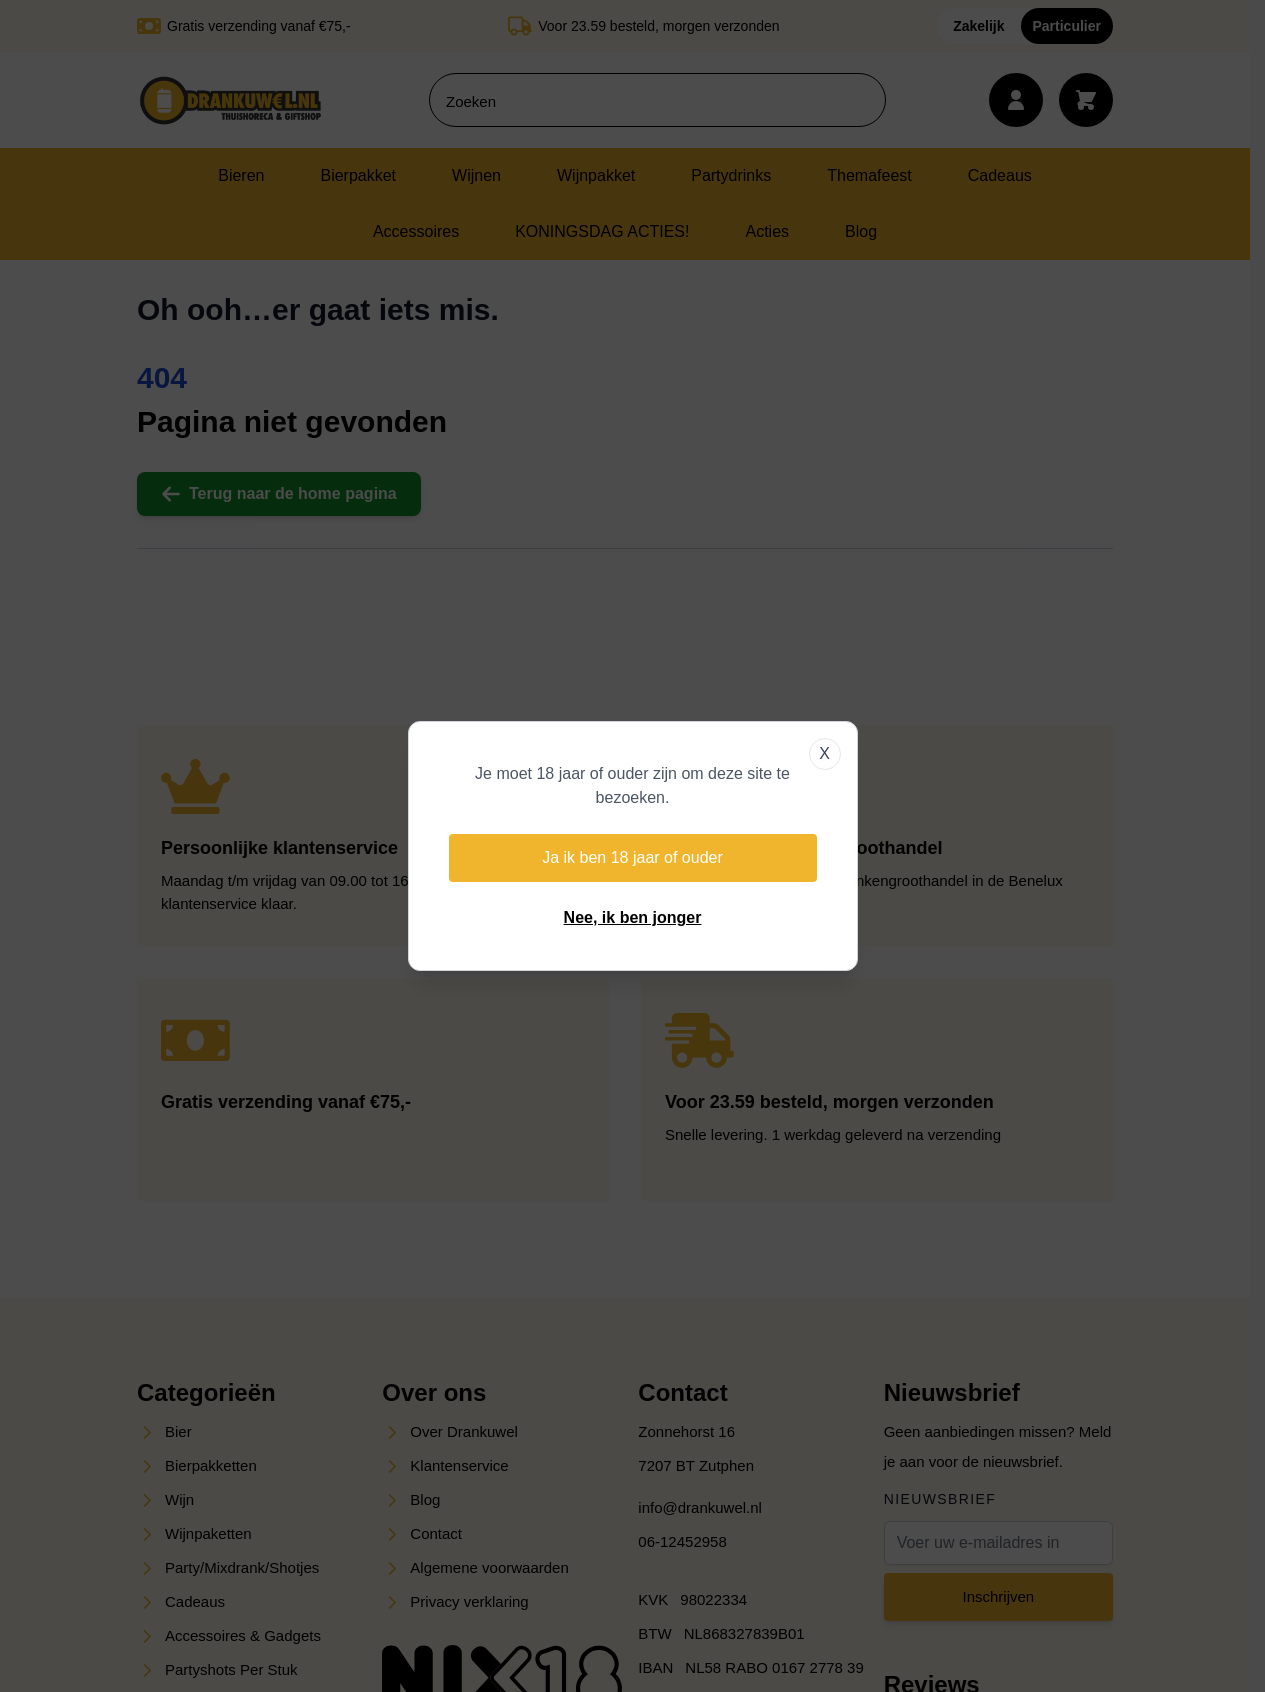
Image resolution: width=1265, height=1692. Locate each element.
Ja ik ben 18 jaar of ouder (632, 857)
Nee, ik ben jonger (633, 917)
